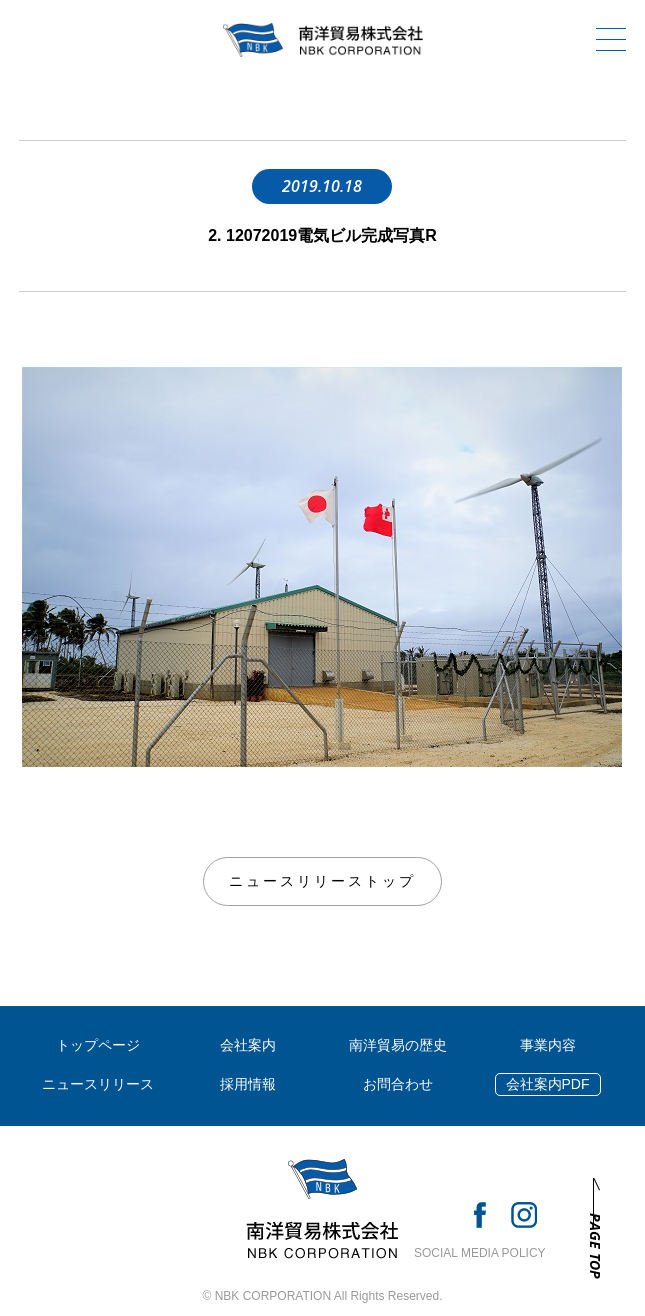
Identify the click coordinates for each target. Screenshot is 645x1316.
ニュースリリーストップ (322, 881)
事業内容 (548, 1045)
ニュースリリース (98, 1084)
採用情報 (248, 1084)
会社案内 (248, 1045)
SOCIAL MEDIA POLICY (480, 1253)
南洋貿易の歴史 (398, 1045)
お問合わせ (398, 1084)
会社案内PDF (548, 1084)
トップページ (98, 1045)
